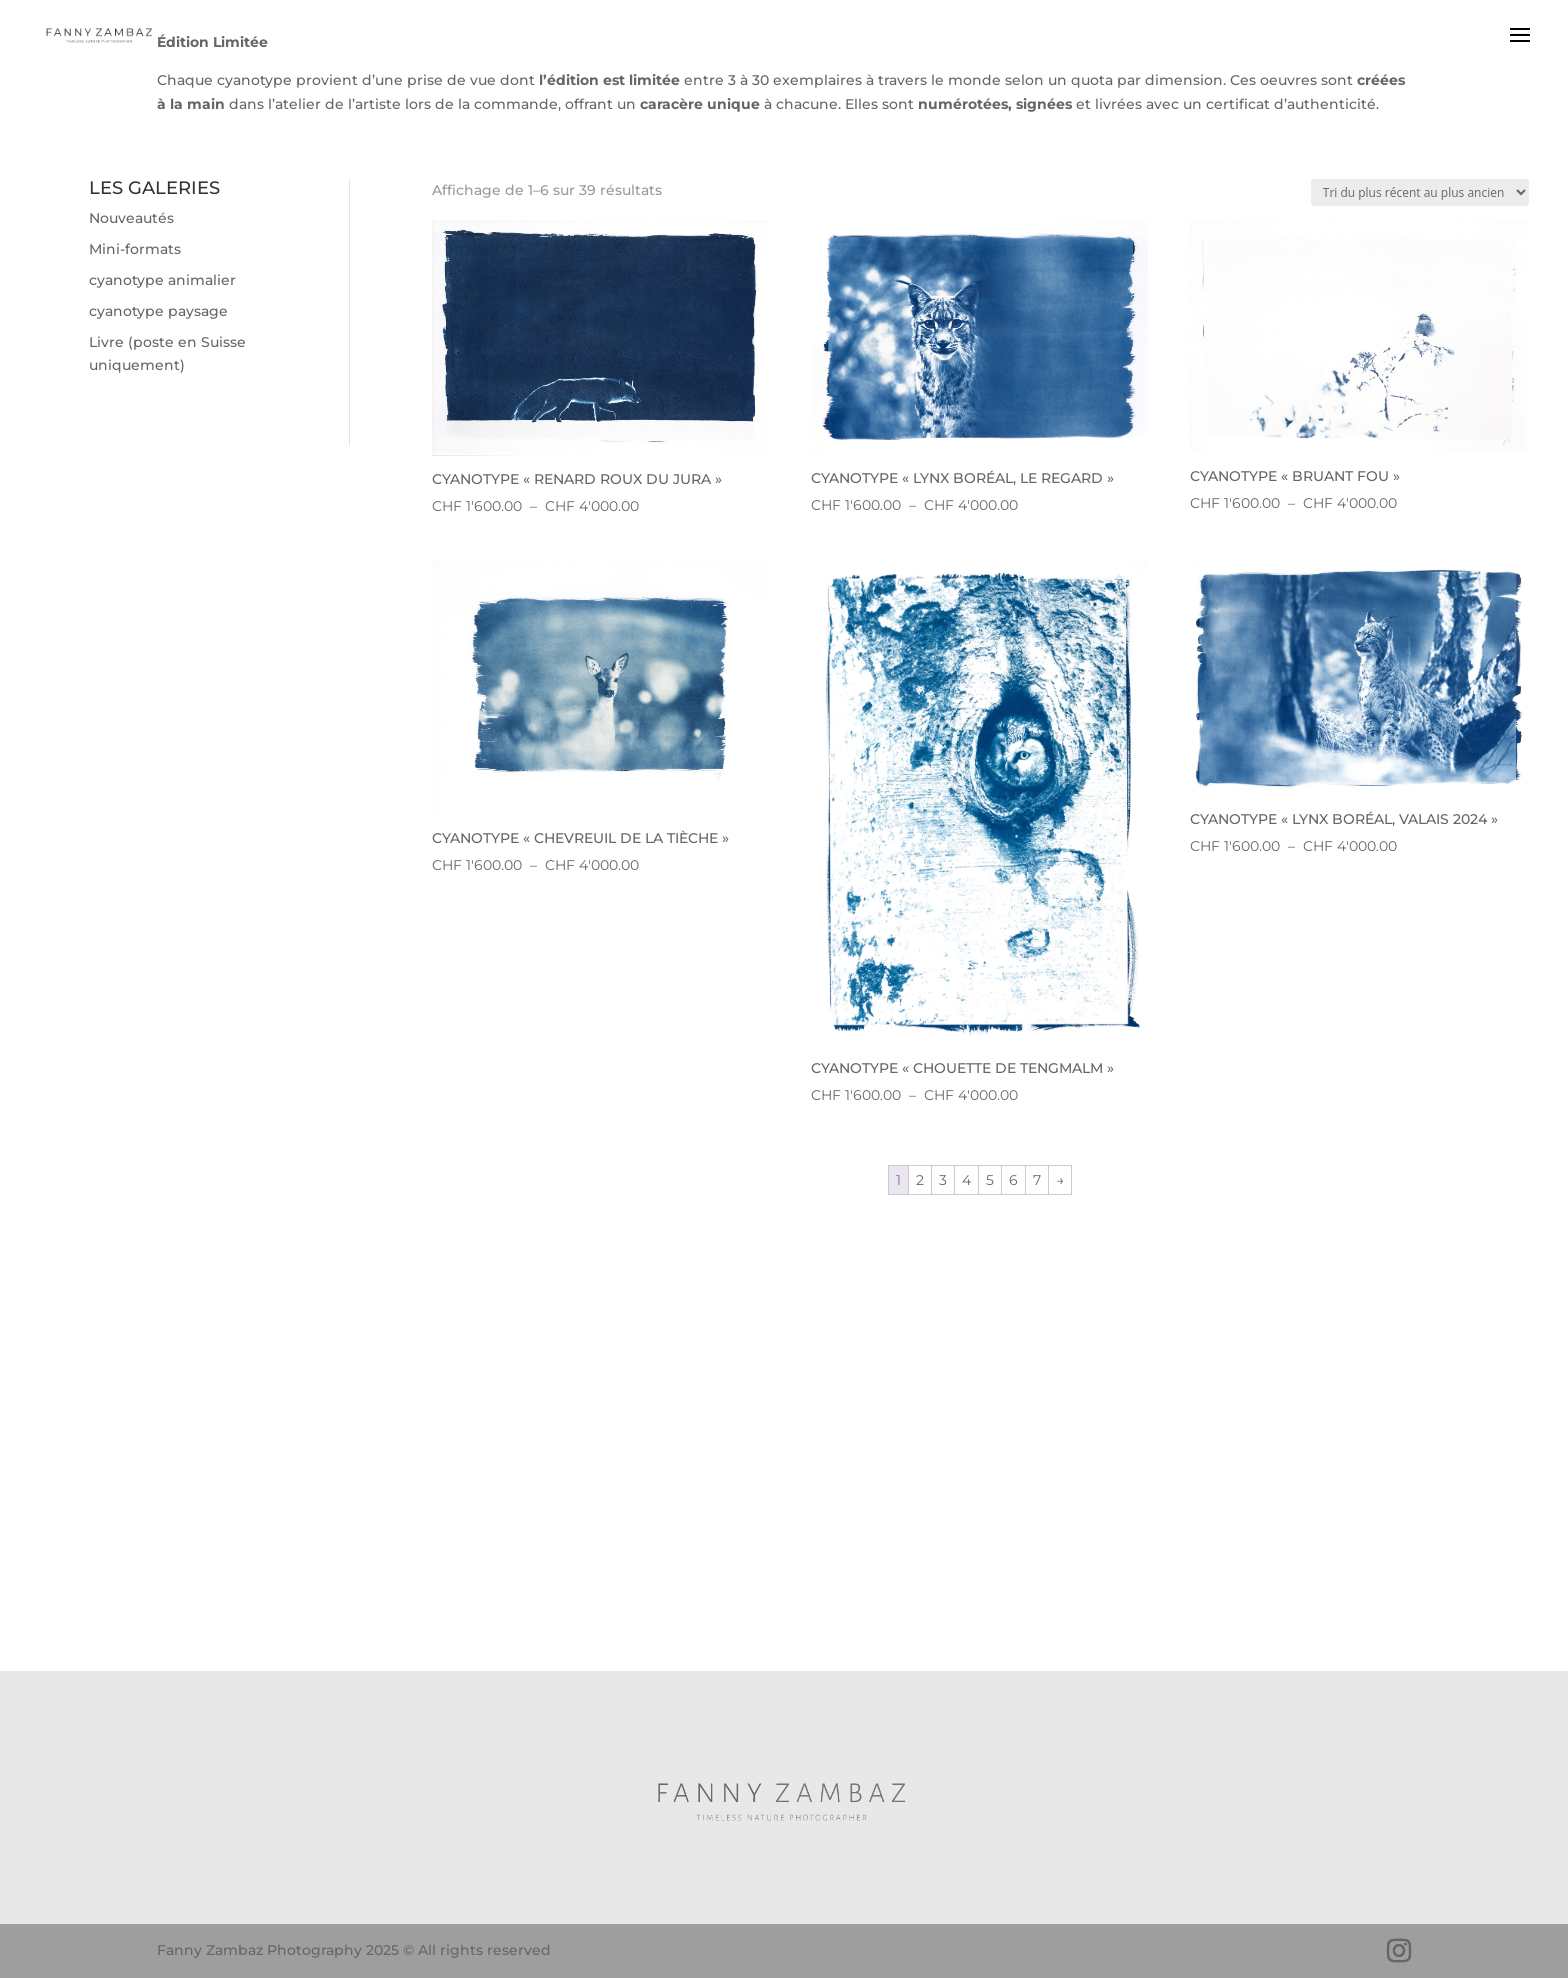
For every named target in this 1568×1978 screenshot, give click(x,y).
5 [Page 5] (990, 1180)
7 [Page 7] (1037, 1180)
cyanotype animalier (162, 280)
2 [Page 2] (920, 1180)
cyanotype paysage (158, 311)
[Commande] (1420, 192)
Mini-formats (135, 249)
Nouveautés (131, 218)
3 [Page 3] (943, 1180)
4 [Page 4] (966, 1180)
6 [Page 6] (1013, 1180)
